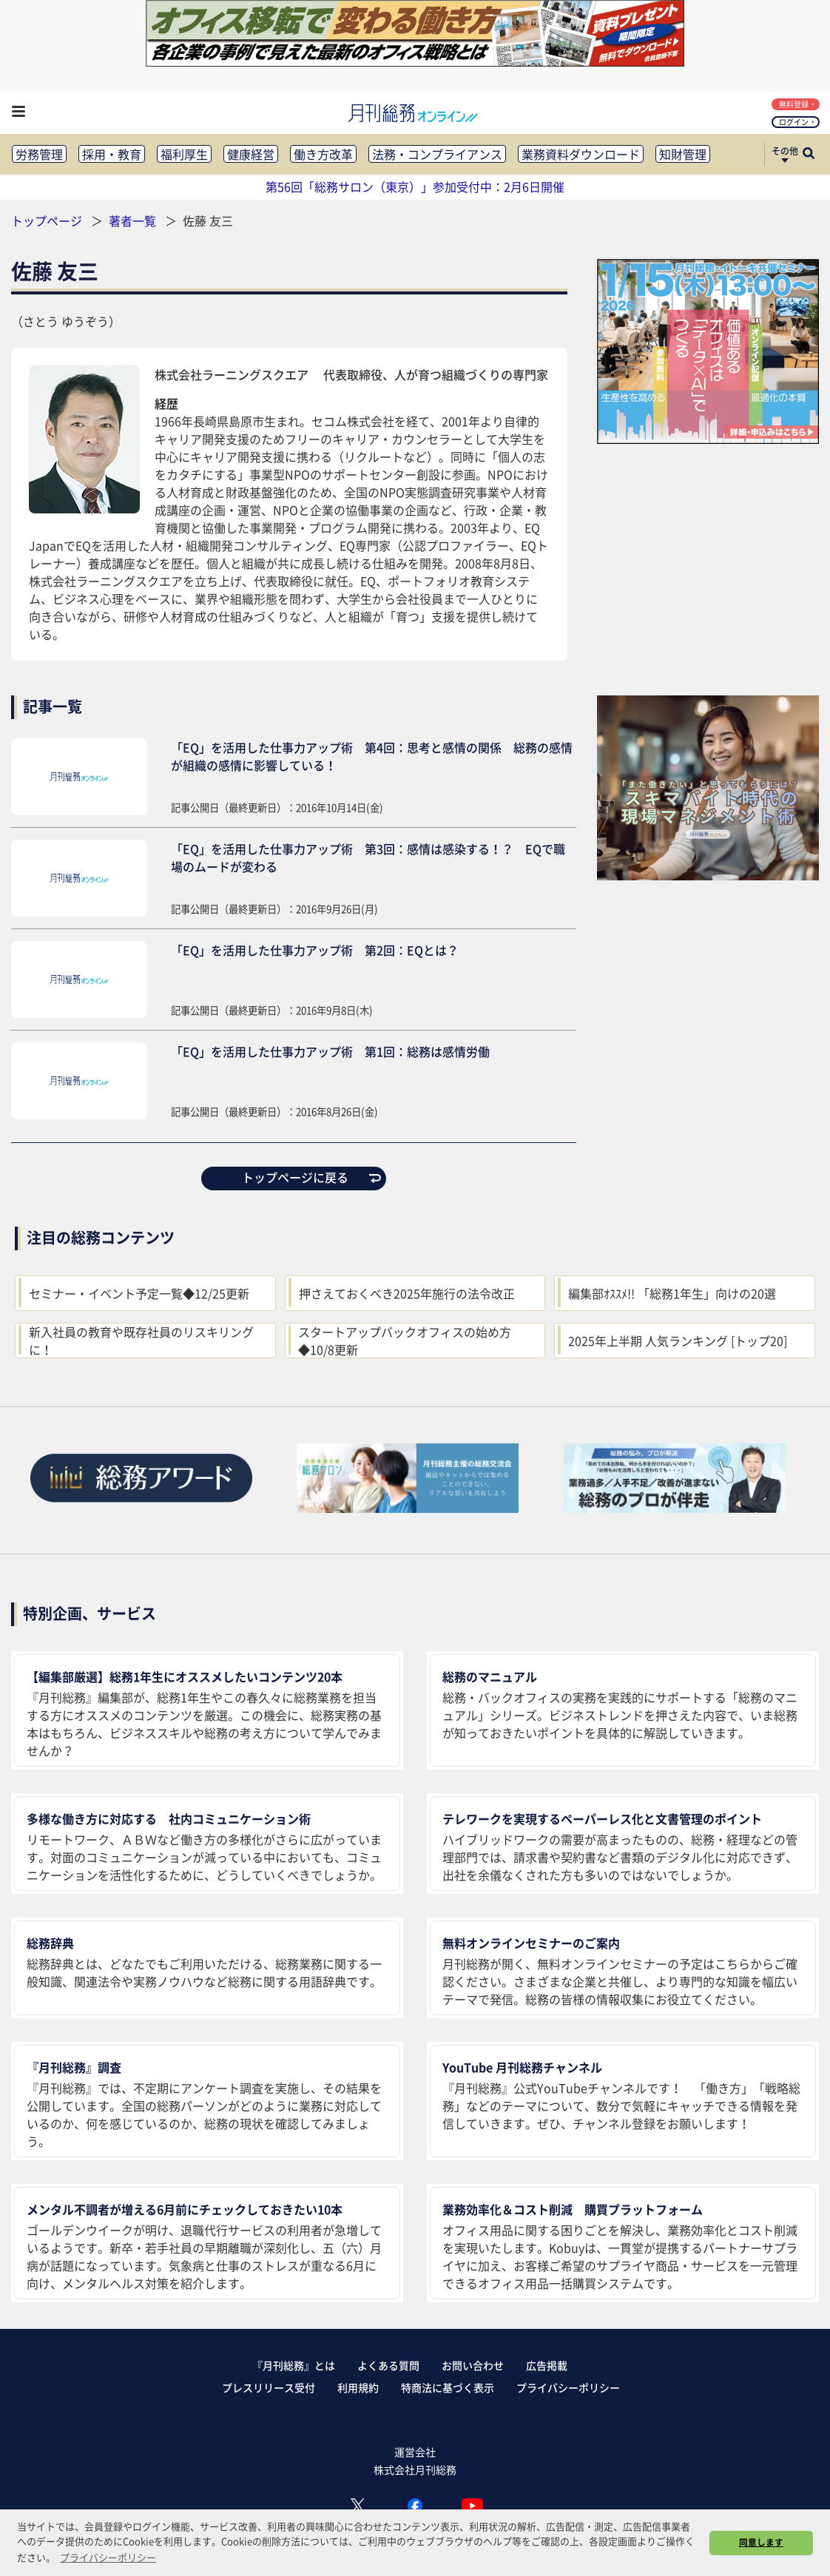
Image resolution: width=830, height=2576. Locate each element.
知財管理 (682, 154)
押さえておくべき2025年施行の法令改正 (407, 1293)
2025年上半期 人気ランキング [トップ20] (677, 1340)
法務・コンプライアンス (437, 154)
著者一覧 (134, 220)
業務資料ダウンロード (581, 154)
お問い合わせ (473, 2365)
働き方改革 (323, 154)
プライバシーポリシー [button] (108, 2557)
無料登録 (797, 103)
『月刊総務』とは (293, 2365)
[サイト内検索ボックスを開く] (808, 154)
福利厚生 (184, 154)
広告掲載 (546, 2365)
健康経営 (250, 154)
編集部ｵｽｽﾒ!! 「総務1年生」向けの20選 (672, 1293)
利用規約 (358, 2387)
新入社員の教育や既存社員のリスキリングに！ (141, 1340)
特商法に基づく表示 (447, 2387)
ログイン (797, 121)
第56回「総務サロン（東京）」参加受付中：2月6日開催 (415, 186)
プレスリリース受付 (268, 2387)
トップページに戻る (311, 1177)
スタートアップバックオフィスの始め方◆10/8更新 (404, 1340)
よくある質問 (388, 2365)
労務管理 (39, 154)
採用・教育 (111, 154)
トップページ (46, 220)
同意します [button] (761, 2542)
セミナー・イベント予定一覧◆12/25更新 (139, 1293)
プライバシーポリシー (568, 2387)
